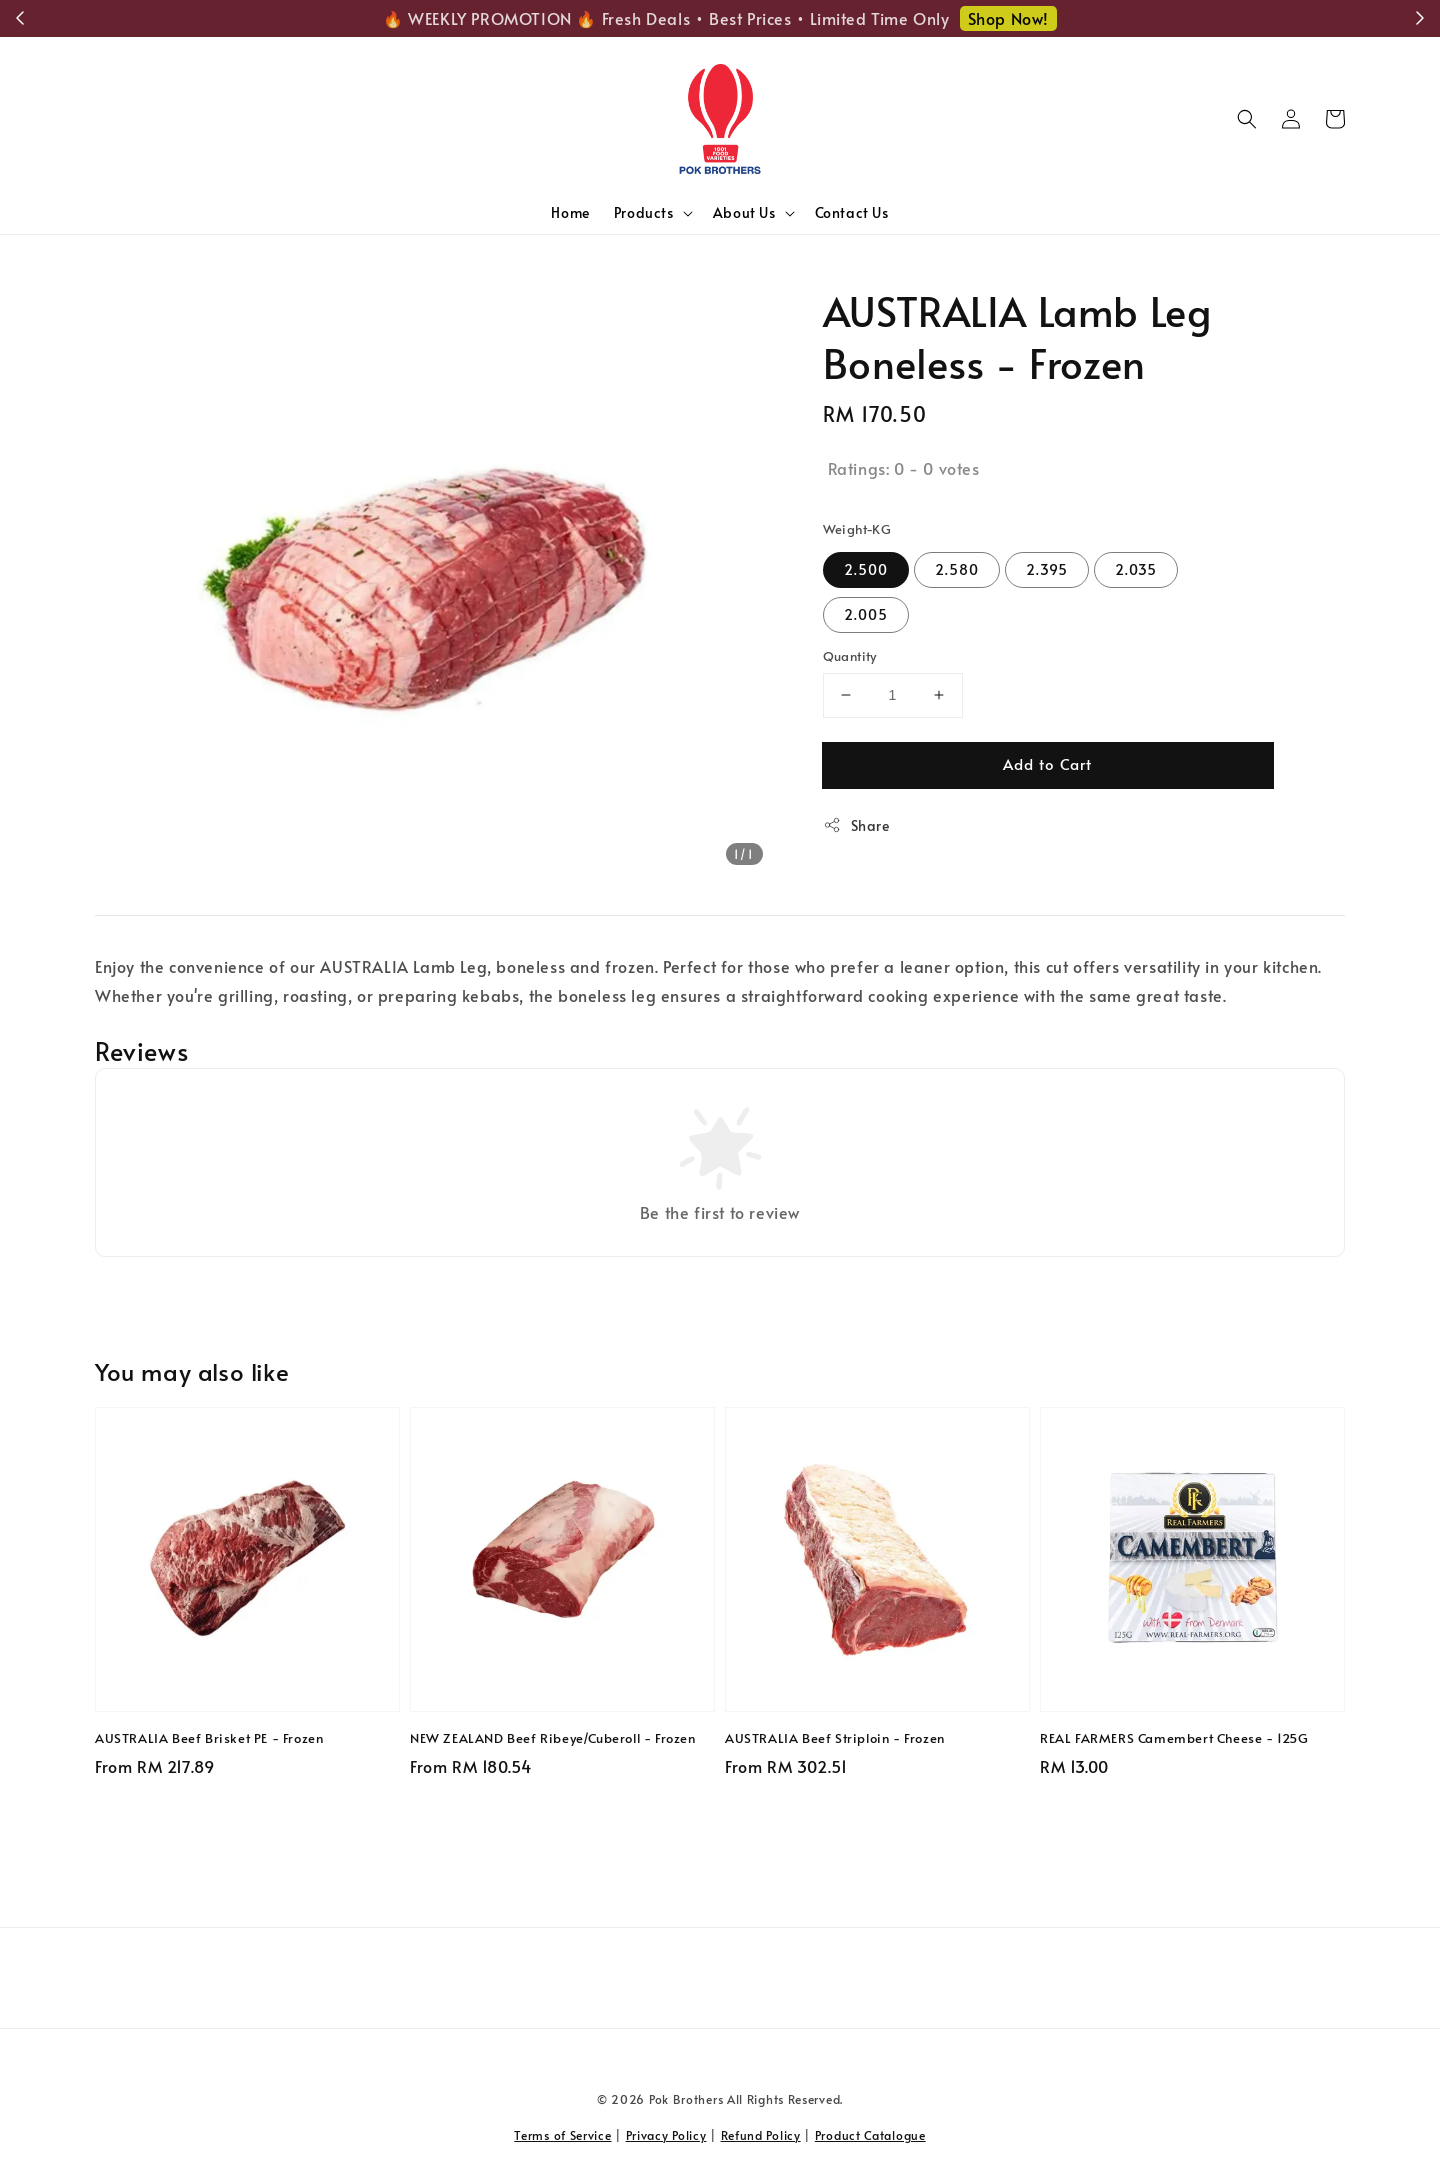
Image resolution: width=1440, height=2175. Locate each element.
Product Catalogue (870, 2135)
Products (644, 213)
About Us (744, 213)
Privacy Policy (666, 2135)
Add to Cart (1047, 763)
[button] (1247, 119)
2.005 (866, 614)
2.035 (1136, 569)
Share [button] (856, 825)
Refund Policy (761, 2135)
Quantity (850, 656)
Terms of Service (562, 2135)
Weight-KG (857, 529)
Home (570, 212)
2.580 (957, 569)
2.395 (1047, 569)
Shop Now (1041, 18)
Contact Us (852, 212)
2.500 (866, 569)
